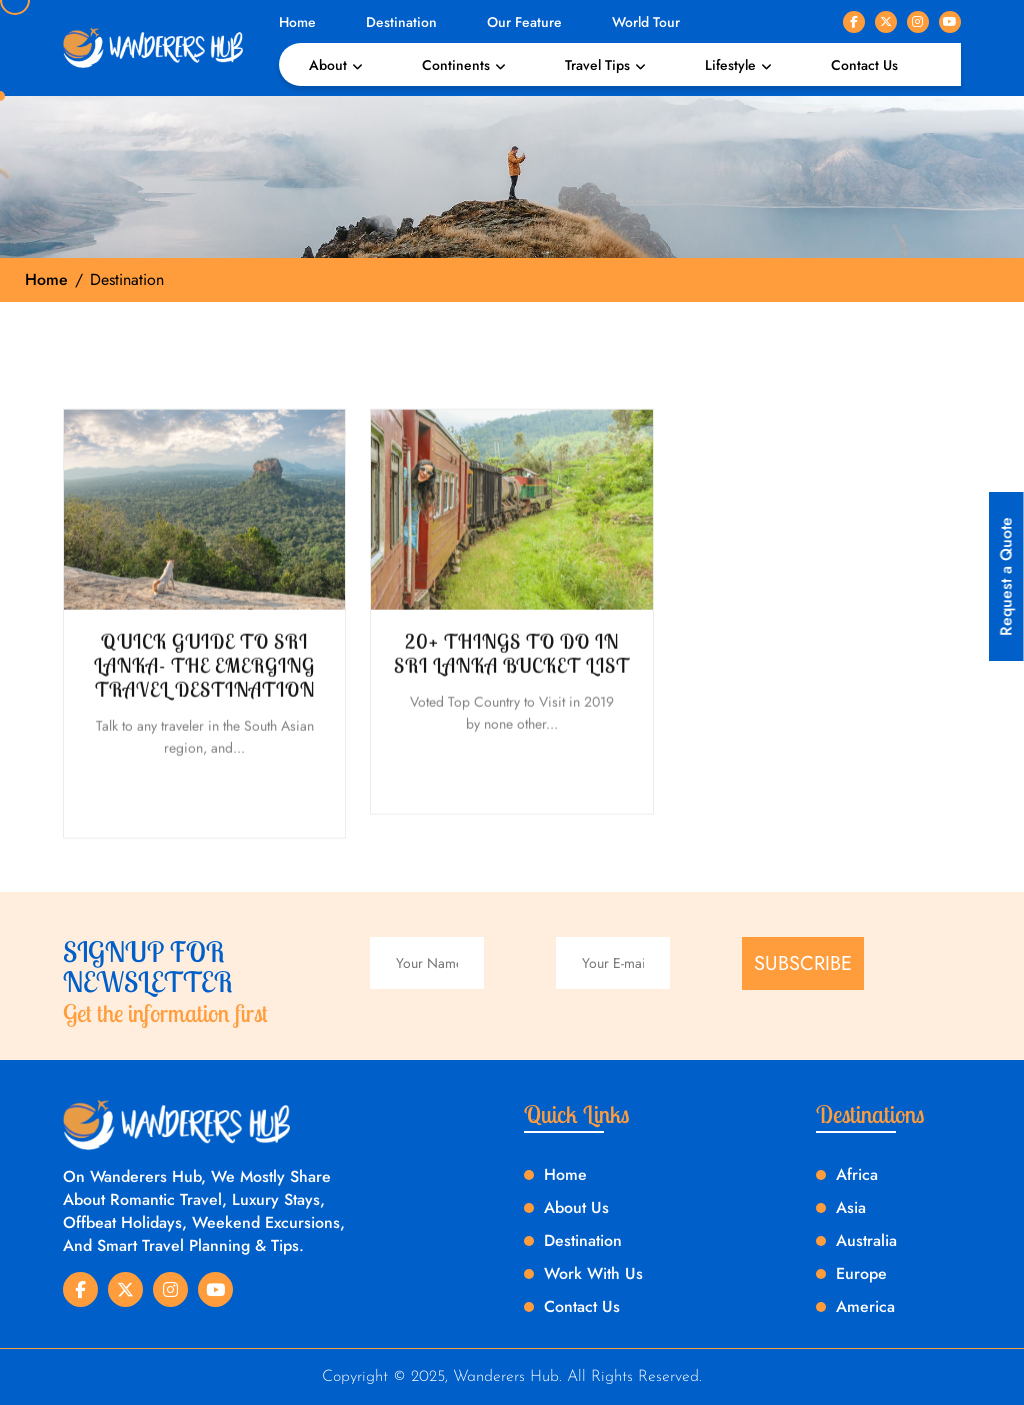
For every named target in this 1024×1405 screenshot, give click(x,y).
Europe (861, 1273)
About (328, 65)
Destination (401, 22)
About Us (576, 1207)
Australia (866, 1240)
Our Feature (524, 22)
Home (297, 22)
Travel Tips (597, 65)
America (865, 1306)
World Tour (646, 22)
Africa (857, 1174)
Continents (456, 65)
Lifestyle (730, 65)
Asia (851, 1207)
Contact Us (864, 65)
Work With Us (593, 1273)
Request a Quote (1006, 576)
